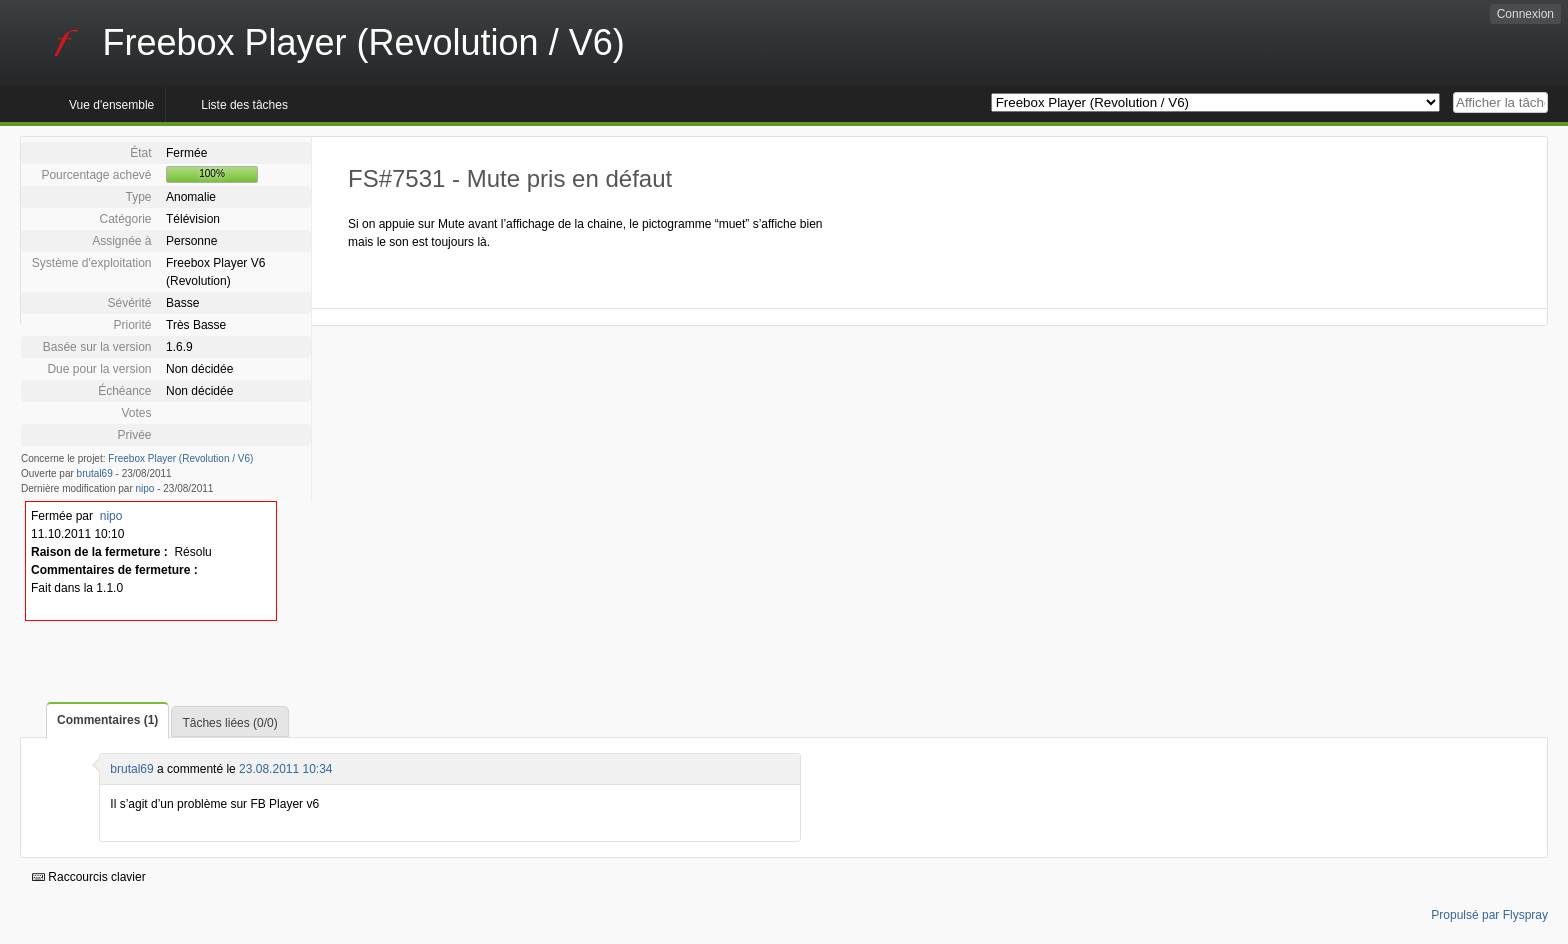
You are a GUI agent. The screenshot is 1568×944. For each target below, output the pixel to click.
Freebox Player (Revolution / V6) (180, 458)
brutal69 (95, 473)
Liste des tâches (244, 105)
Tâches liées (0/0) (229, 723)
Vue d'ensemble (111, 105)
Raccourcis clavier (89, 877)
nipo (145, 488)
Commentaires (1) (107, 720)
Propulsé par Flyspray (1489, 915)
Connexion (1525, 14)
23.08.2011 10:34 (285, 769)
